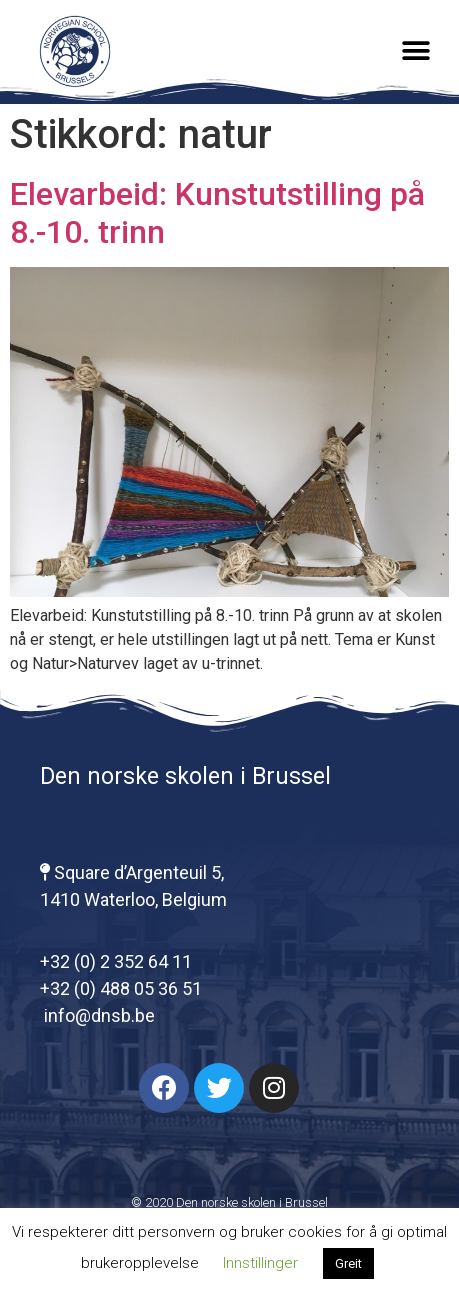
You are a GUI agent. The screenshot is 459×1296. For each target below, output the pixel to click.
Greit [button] (348, 1263)
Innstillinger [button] (260, 1263)
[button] (416, 51)
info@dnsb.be (97, 1015)
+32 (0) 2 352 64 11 (116, 961)
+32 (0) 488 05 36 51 (121, 988)
